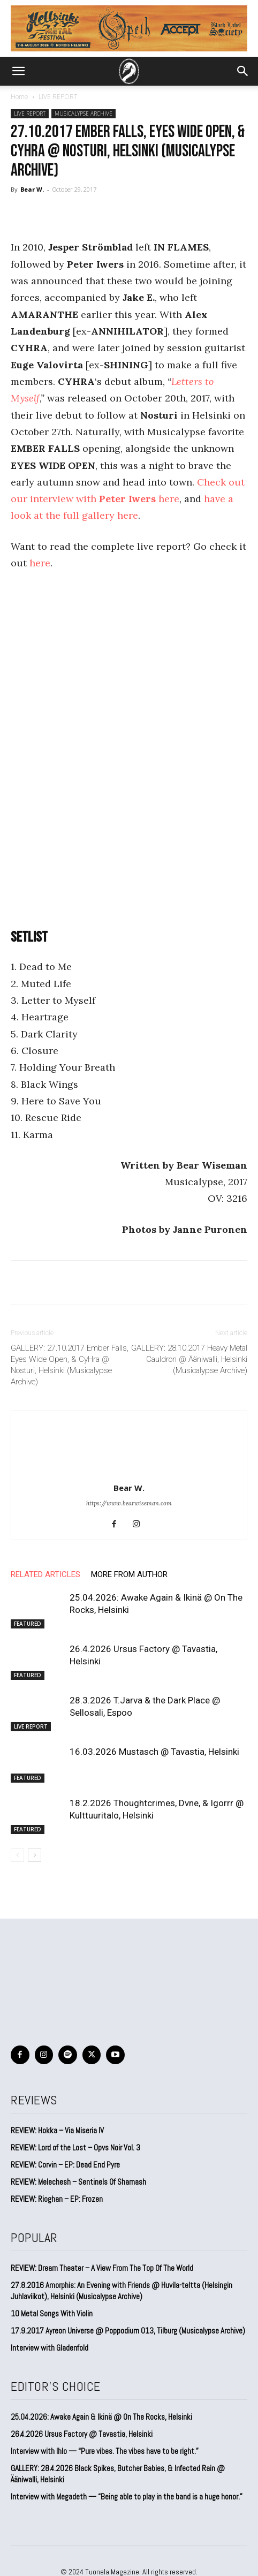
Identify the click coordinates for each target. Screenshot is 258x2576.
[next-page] (34, 1855)
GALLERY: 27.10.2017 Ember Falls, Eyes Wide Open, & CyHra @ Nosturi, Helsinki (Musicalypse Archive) (69, 1365)
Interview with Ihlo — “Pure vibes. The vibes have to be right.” (105, 2451)
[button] (18, 71)
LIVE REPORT (58, 96)
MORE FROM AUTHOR (129, 1574)
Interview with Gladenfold (49, 2348)
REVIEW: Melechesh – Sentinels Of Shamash (78, 2182)
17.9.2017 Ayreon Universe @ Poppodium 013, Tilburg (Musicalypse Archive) (128, 2330)
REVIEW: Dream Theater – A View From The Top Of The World (102, 2268)
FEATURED (27, 1623)
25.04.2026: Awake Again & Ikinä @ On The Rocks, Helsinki (101, 2417)
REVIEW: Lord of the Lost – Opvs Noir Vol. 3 (75, 2147)
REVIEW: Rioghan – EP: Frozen (57, 2199)
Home (19, 96)
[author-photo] (129, 1473)
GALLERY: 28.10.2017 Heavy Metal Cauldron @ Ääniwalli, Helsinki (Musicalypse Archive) (189, 1359)
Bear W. (32, 189)
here (39, 563)
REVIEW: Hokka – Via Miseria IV (57, 2130)
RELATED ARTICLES (45, 1574)
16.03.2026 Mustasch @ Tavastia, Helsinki (154, 1751)
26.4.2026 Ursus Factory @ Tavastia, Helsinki (82, 2434)
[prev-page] (17, 1855)
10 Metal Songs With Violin (52, 2313)
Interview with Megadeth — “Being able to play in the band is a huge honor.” (126, 2496)
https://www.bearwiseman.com (129, 1503)
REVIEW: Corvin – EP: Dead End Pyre (65, 2165)
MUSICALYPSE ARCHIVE (83, 113)
